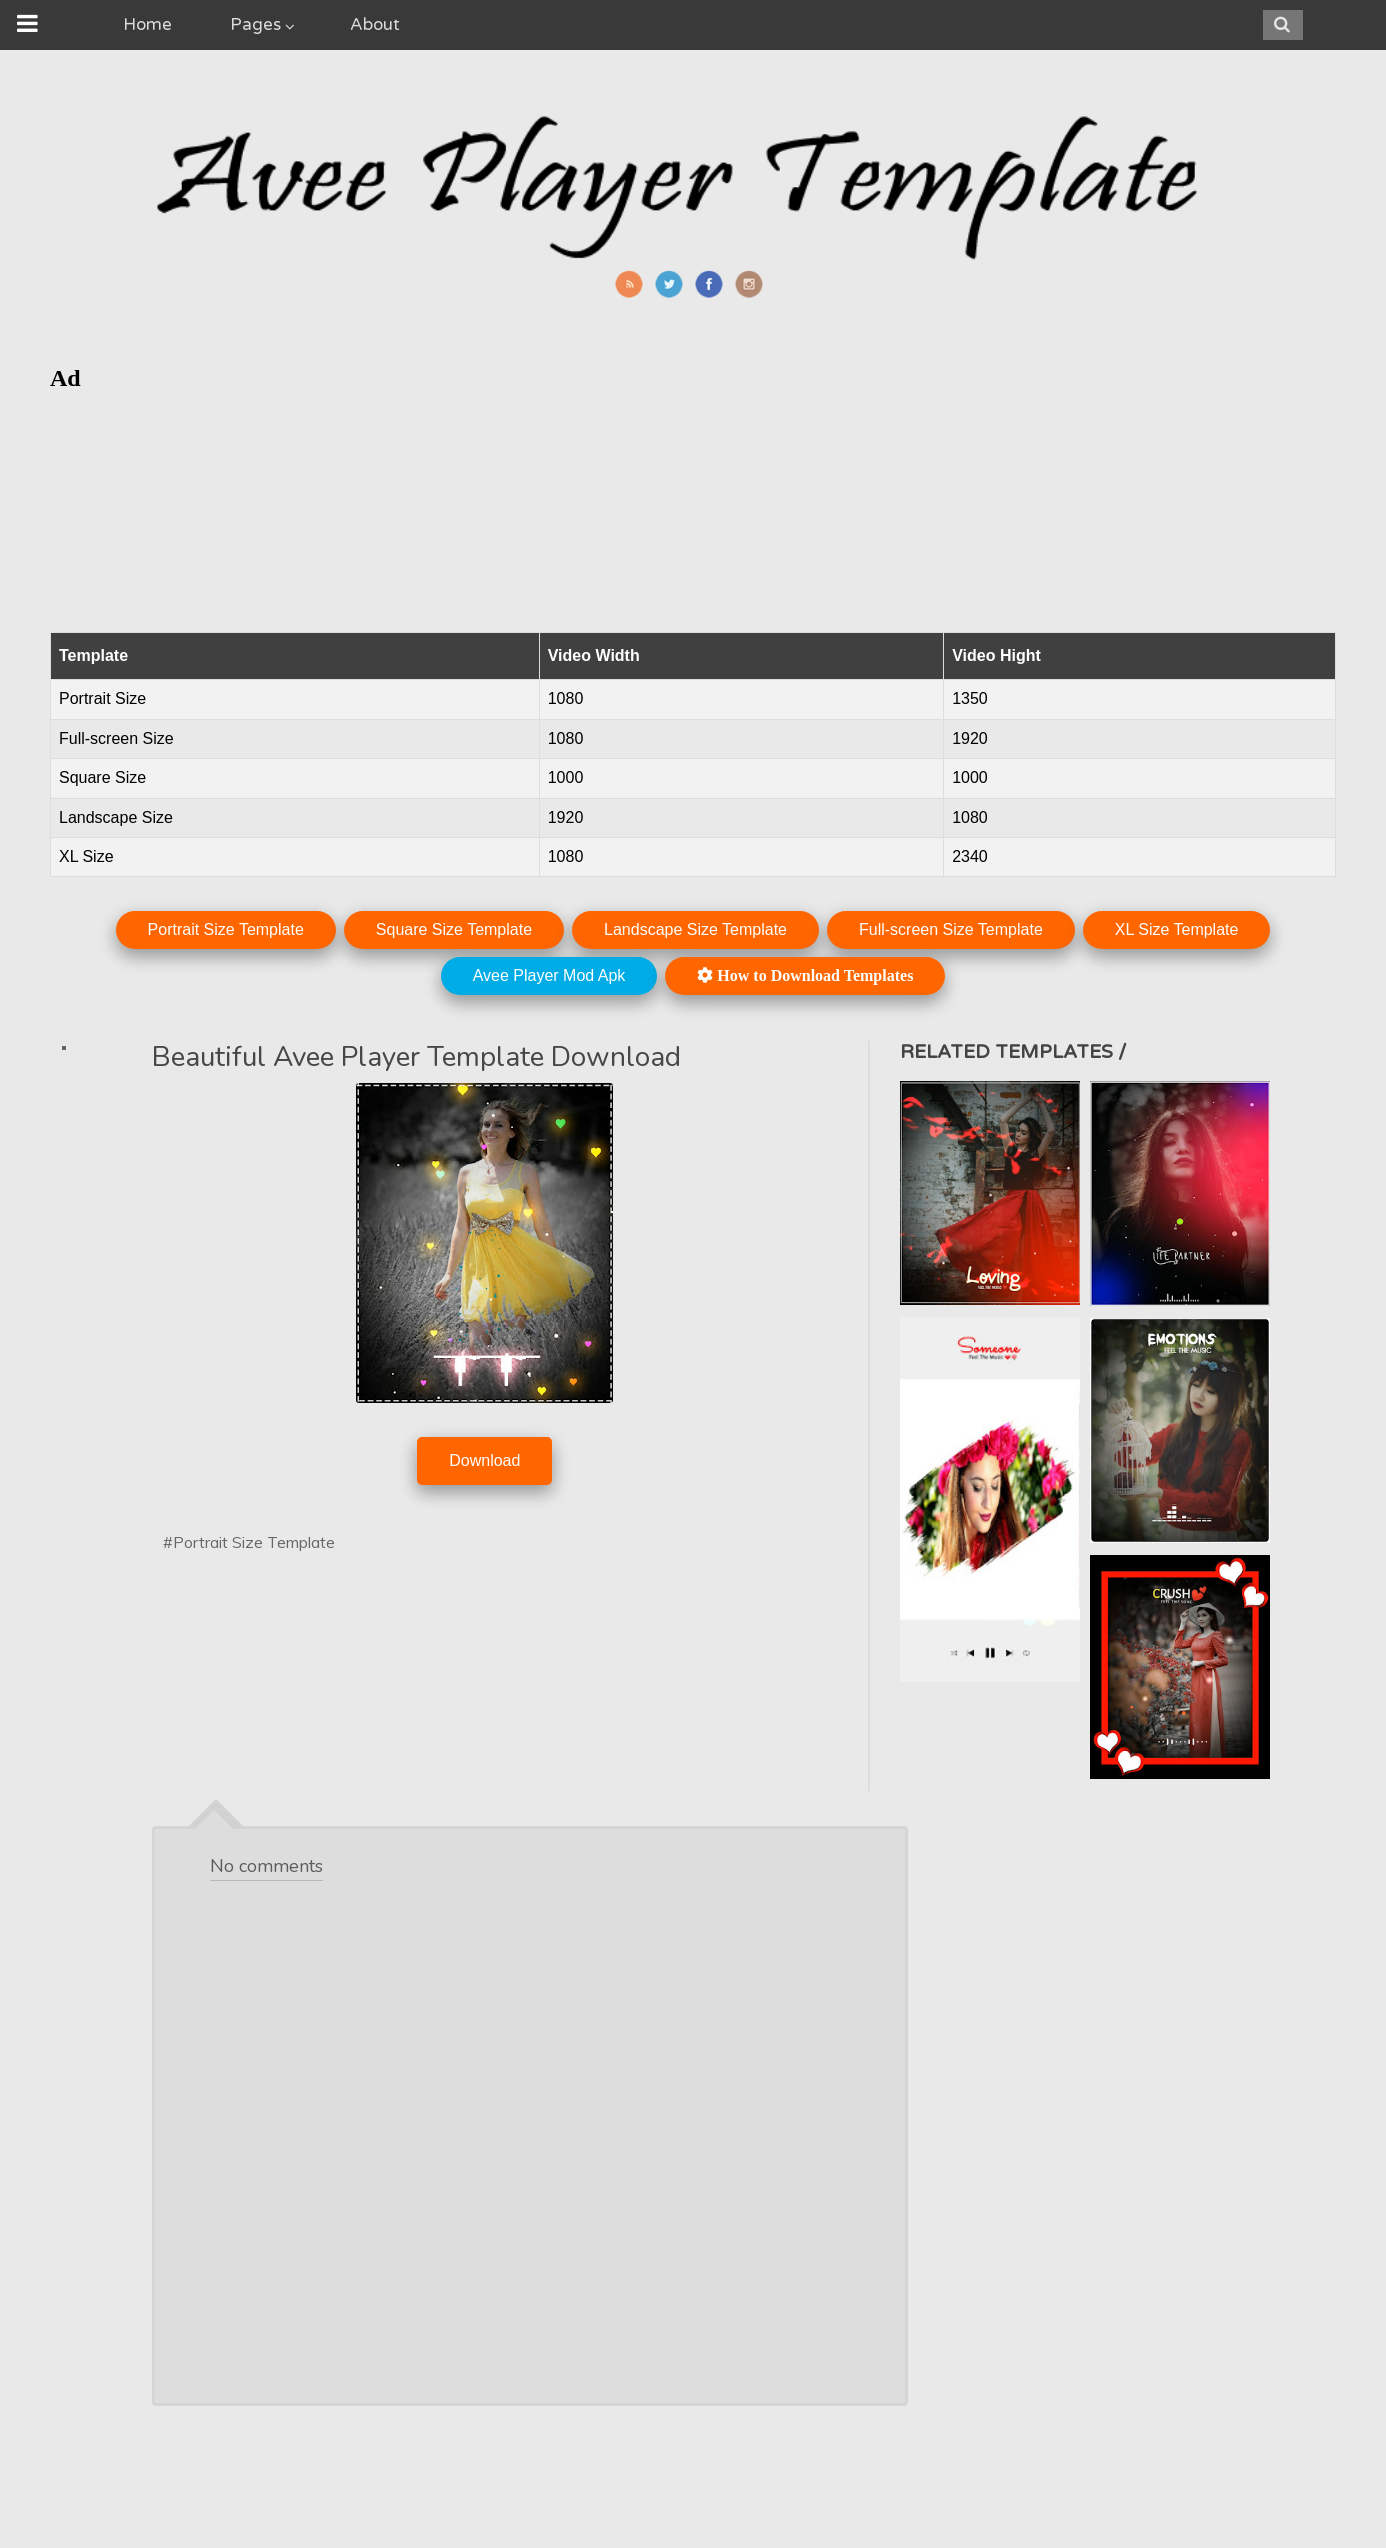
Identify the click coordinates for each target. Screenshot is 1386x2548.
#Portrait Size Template (249, 1542)
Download (484, 1460)
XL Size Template (1177, 929)
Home (147, 24)
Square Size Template (454, 929)
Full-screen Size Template (951, 929)
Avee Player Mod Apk (549, 975)
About (375, 24)
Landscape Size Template (695, 929)
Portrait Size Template (226, 929)
